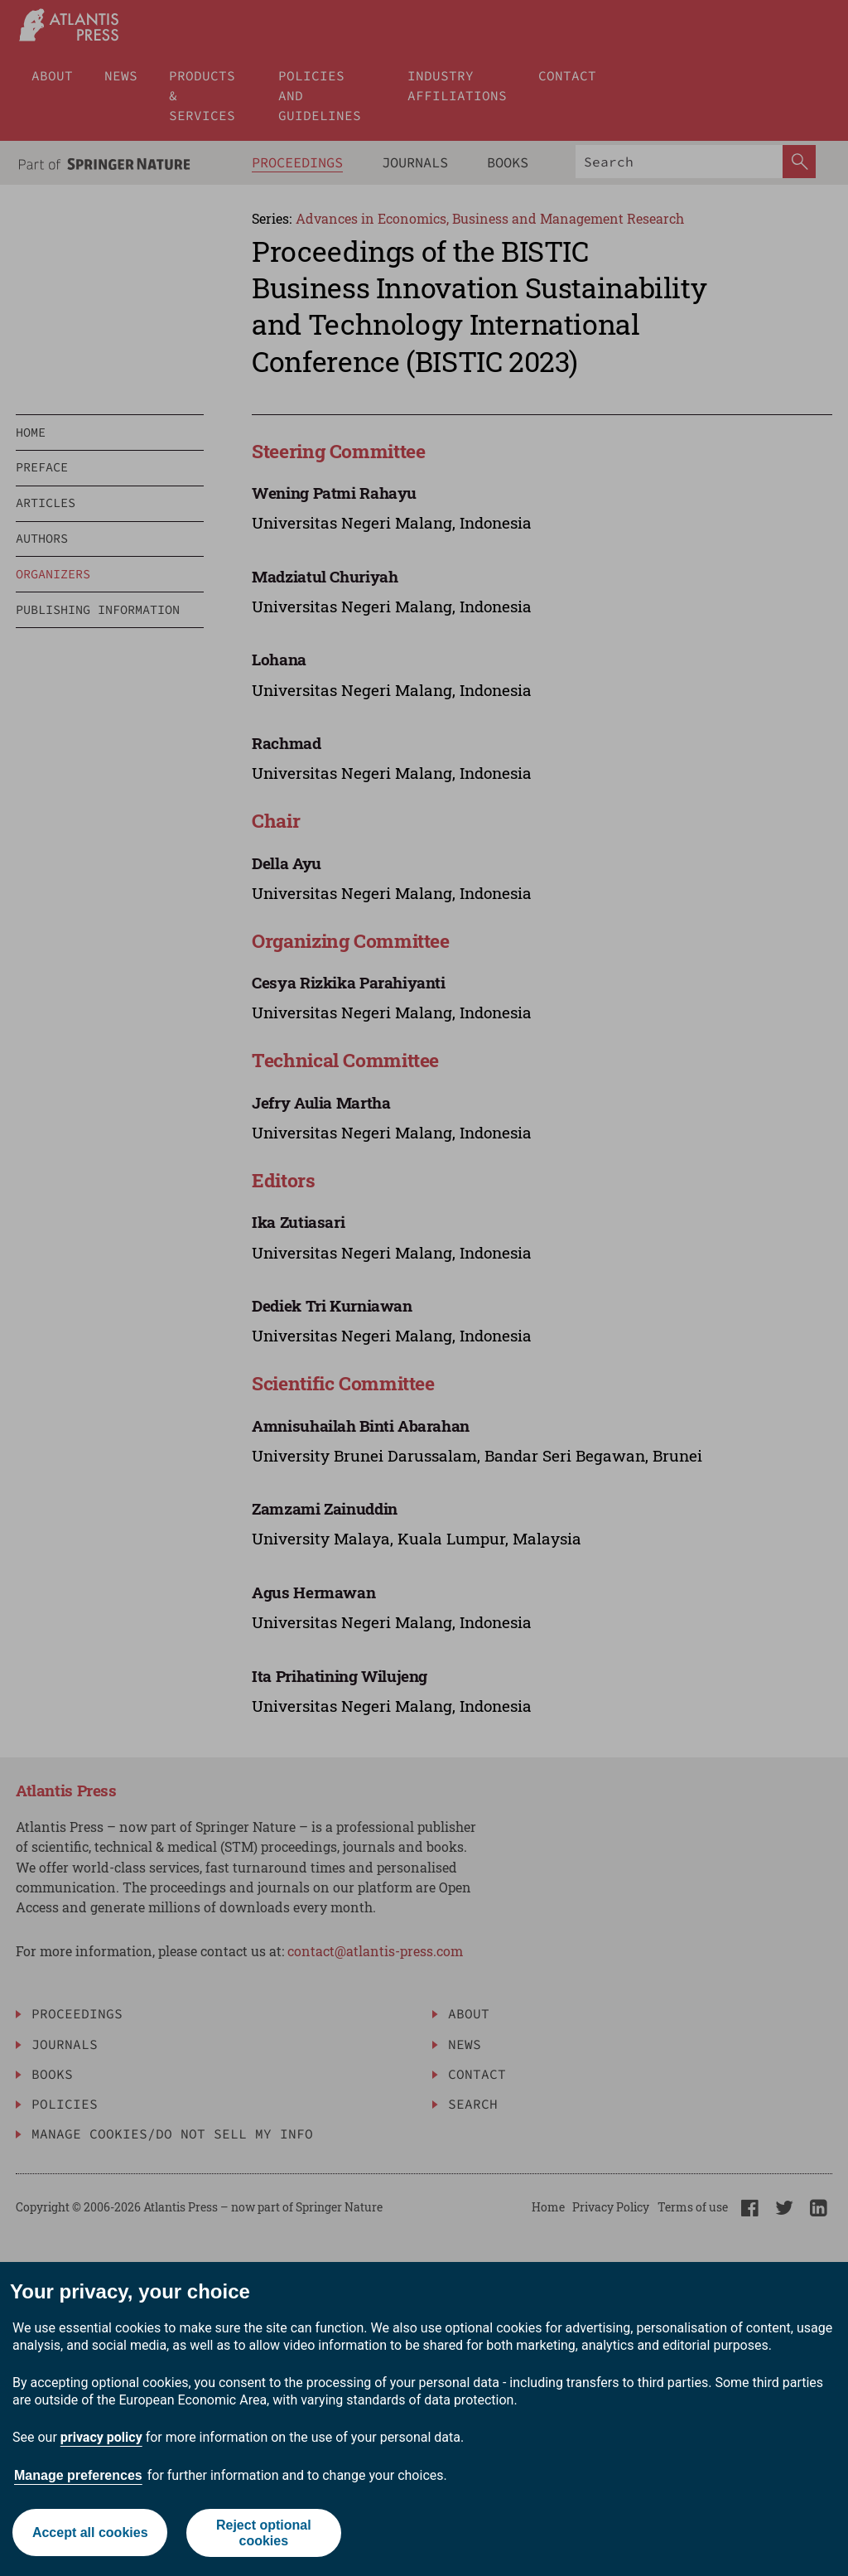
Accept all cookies (89, 2532)
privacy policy (101, 2437)
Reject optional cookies (263, 2533)
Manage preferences (78, 2475)
